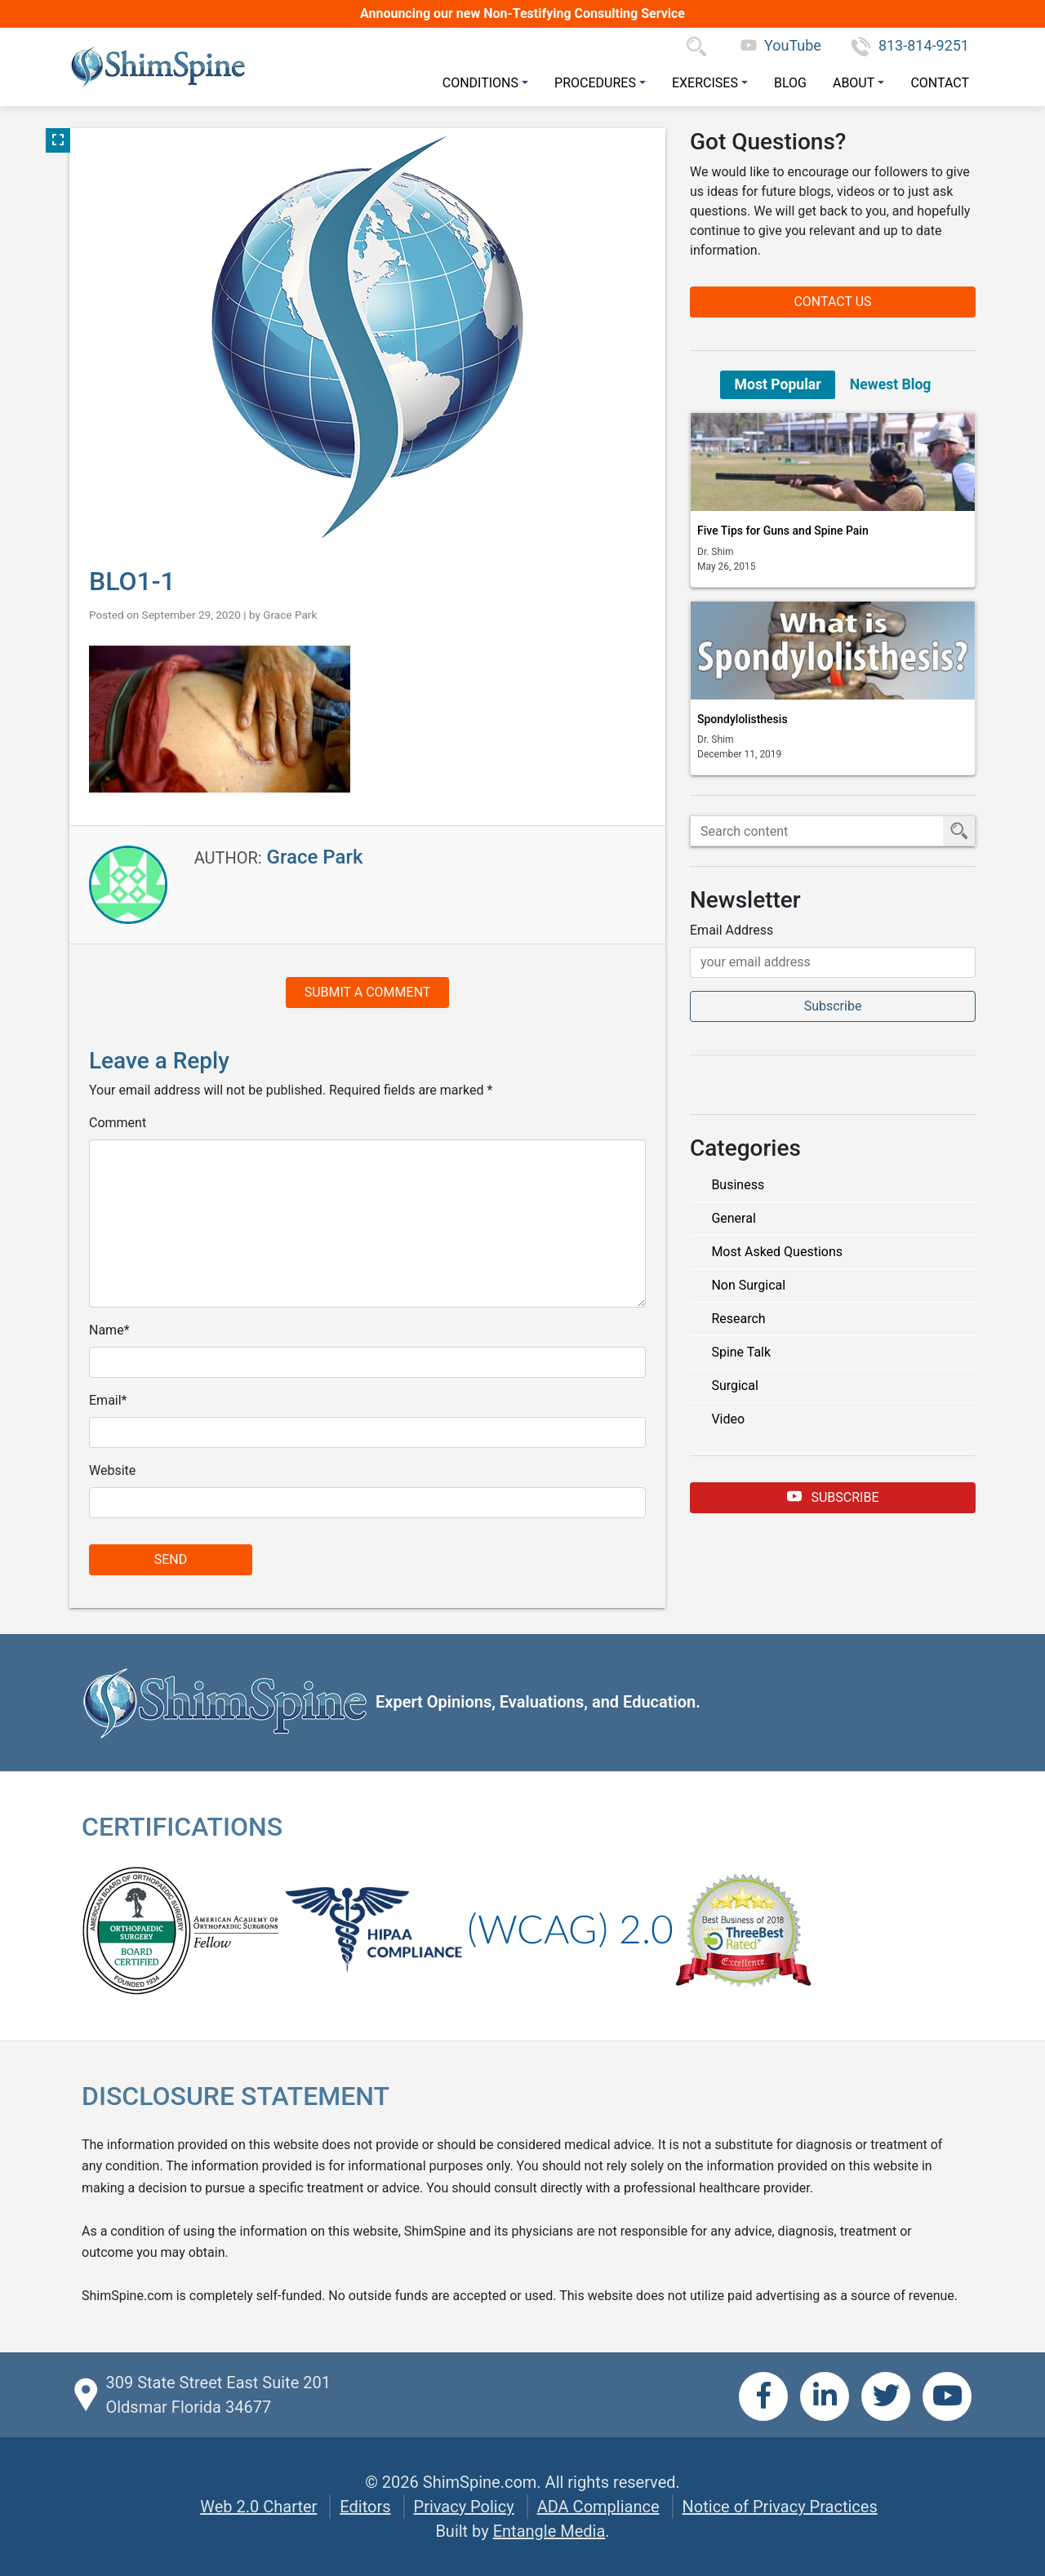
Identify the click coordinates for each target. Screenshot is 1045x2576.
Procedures (595, 83)
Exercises (705, 83)
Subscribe (833, 1496)
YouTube (780, 45)
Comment (117, 1122)
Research (738, 1318)
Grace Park (290, 614)
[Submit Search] (959, 830)
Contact (939, 83)
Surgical (734, 1385)
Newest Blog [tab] (891, 384)
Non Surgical (748, 1285)
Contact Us (832, 301)
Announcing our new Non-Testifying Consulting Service (522, 13)
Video (728, 1419)
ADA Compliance (598, 2506)
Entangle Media (549, 2531)
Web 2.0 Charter (258, 2506)
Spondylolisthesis (742, 719)
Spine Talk (741, 1352)
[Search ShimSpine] (817, 830)
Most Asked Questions (777, 1251)
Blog (790, 83)
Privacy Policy (464, 2506)
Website (112, 1470)
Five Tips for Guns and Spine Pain (783, 530)
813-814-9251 (910, 45)
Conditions (480, 83)
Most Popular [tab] (778, 384)
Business (737, 1185)
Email (105, 1400)
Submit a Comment (368, 992)
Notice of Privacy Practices (780, 2506)
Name (106, 1330)
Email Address (731, 930)
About (853, 83)
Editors (365, 2506)
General (733, 1218)
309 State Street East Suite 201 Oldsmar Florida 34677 (217, 2395)
